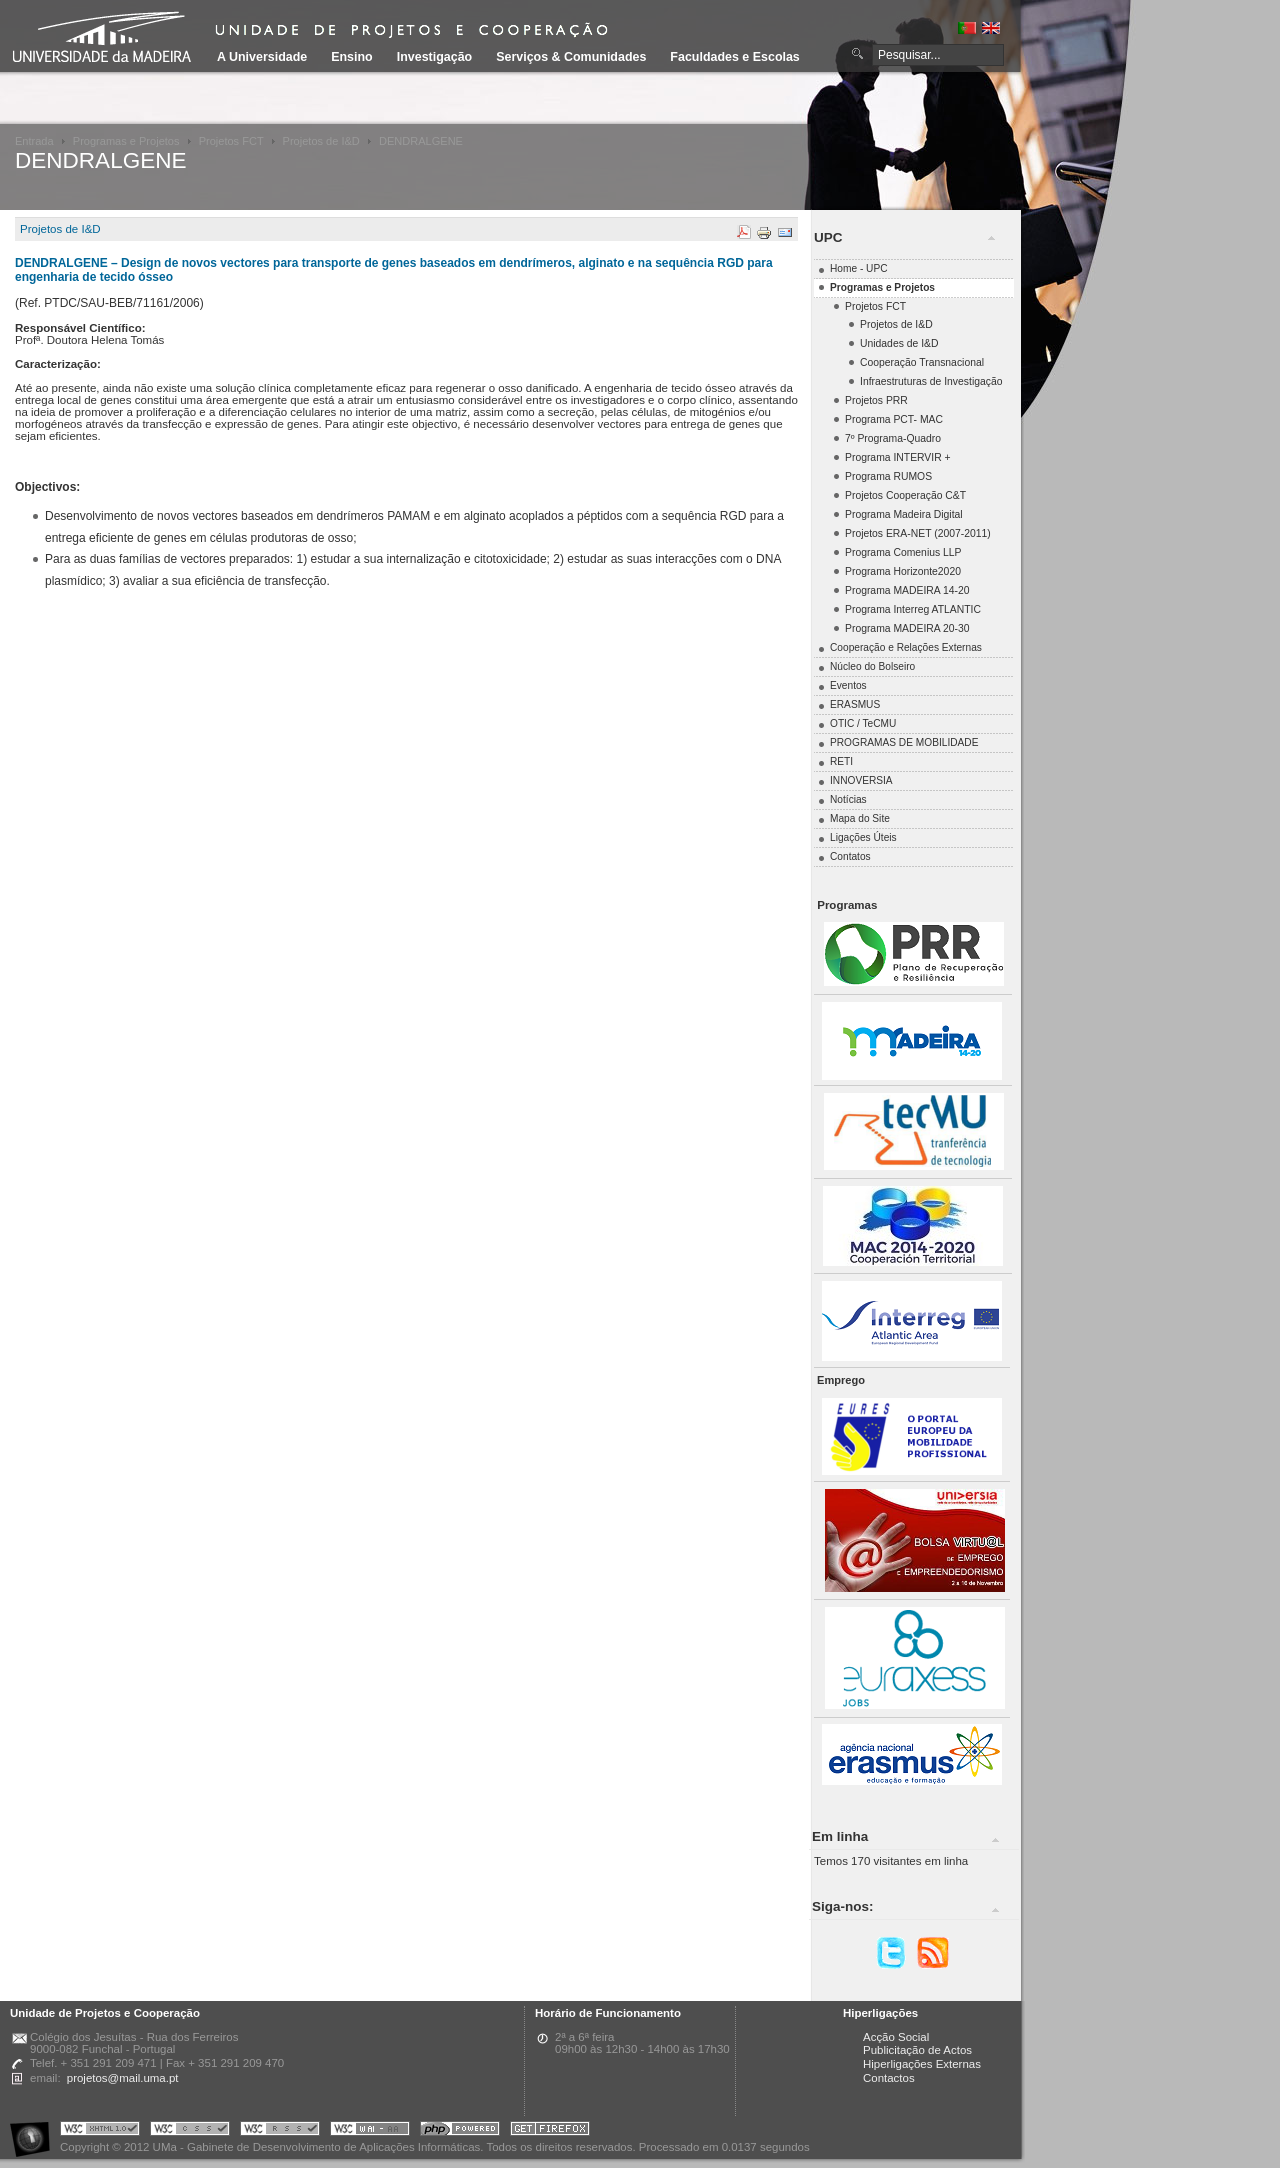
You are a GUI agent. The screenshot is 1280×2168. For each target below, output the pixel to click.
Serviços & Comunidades (571, 57)
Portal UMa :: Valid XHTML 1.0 (100, 2131)
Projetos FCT (231, 141)
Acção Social (896, 2037)
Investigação (434, 57)
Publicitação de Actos (917, 2050)
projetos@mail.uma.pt (123, 2078)
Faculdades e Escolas (734, 57)
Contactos (889, 2078)
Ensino (352, 57)
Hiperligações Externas (922, 2064)
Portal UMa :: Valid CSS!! (190, 2131)
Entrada (34, 141)
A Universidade (262, 57)
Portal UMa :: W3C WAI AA (370, 2131)
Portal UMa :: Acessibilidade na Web (35, 2131)
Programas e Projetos (126, 141)
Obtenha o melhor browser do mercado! (550, 2131)
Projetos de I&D (321, 141)
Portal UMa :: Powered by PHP (460, 2131)
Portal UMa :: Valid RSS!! (280, 2131)
